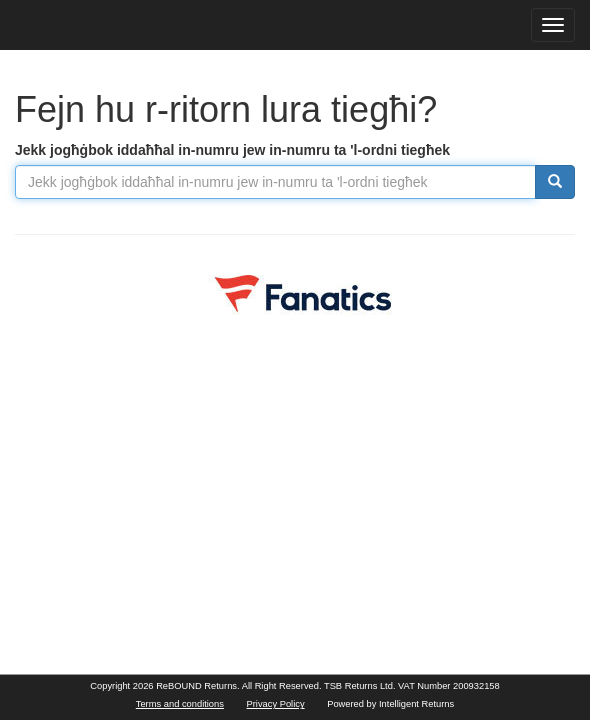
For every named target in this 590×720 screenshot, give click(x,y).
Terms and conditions (180, 704)
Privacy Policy (276, 704)
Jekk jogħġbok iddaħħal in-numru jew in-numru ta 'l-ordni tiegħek (232, 150)
